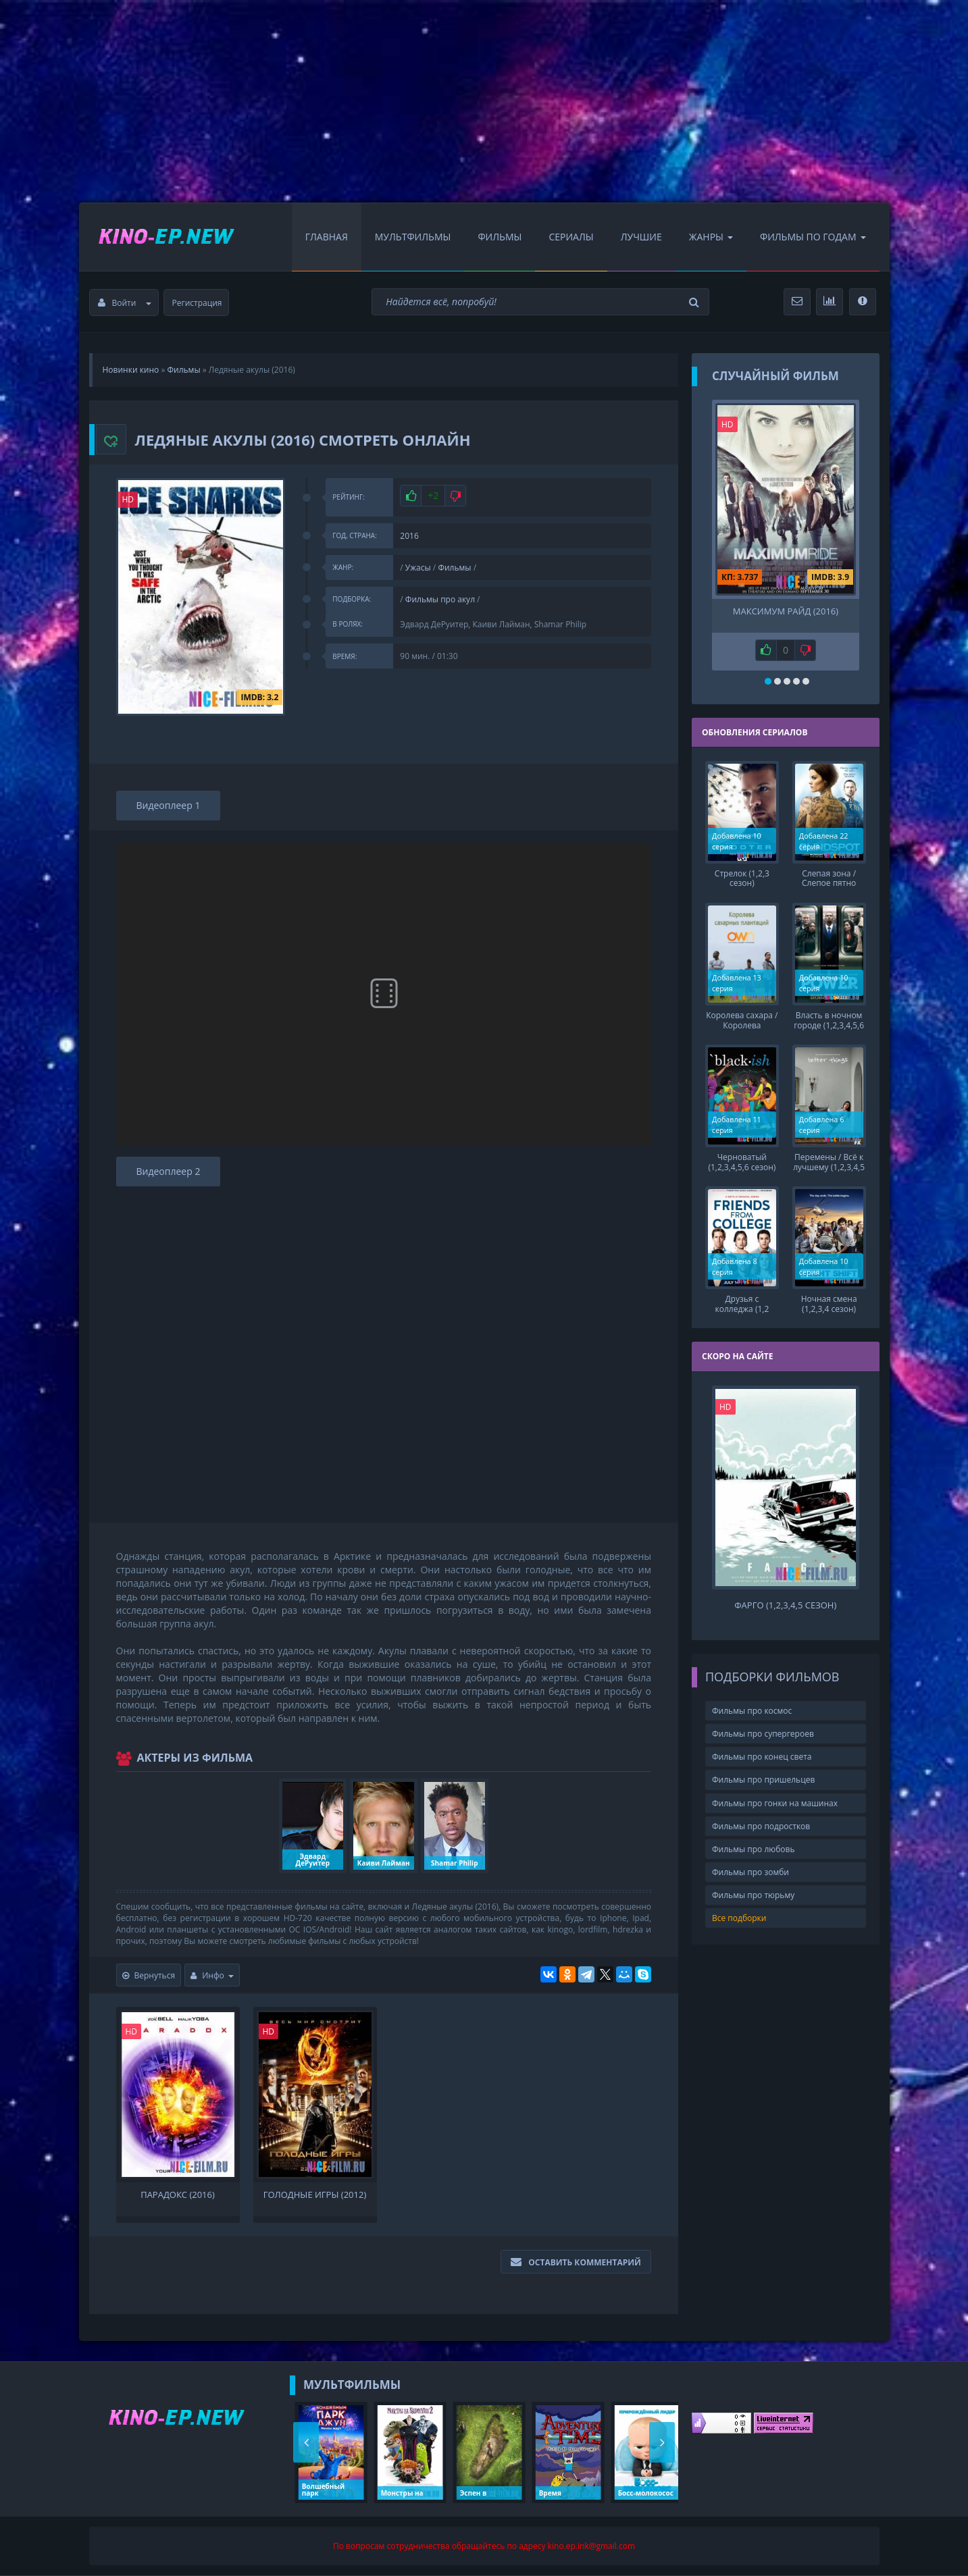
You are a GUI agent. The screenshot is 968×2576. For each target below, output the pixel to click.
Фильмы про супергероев (763, 1723)
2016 (409, 536)
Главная (326, 236)
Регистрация (197, 303)
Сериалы (571, 236)
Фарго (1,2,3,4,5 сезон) (785, 1594)
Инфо (212, 1975)
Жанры (711, 236)
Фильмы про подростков (761, 1814)
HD (128, 499)
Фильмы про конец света (761, 1746)
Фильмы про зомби (750, 1861)
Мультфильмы (413, 236)
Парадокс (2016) (178, 2195)
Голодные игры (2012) (315, 2195)
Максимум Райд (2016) (785, 611)
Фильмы (499, 236)
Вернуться (149, 1975)
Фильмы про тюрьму (753, 1884)
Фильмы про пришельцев (763, 1769)
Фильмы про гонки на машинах (775, 1791)
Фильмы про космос (752, 1700)
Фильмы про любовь (753, 1838)
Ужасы (418, 567)
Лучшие (641, 236)
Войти (125, 303)
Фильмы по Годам (813, 236)
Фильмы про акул (440, 599)
